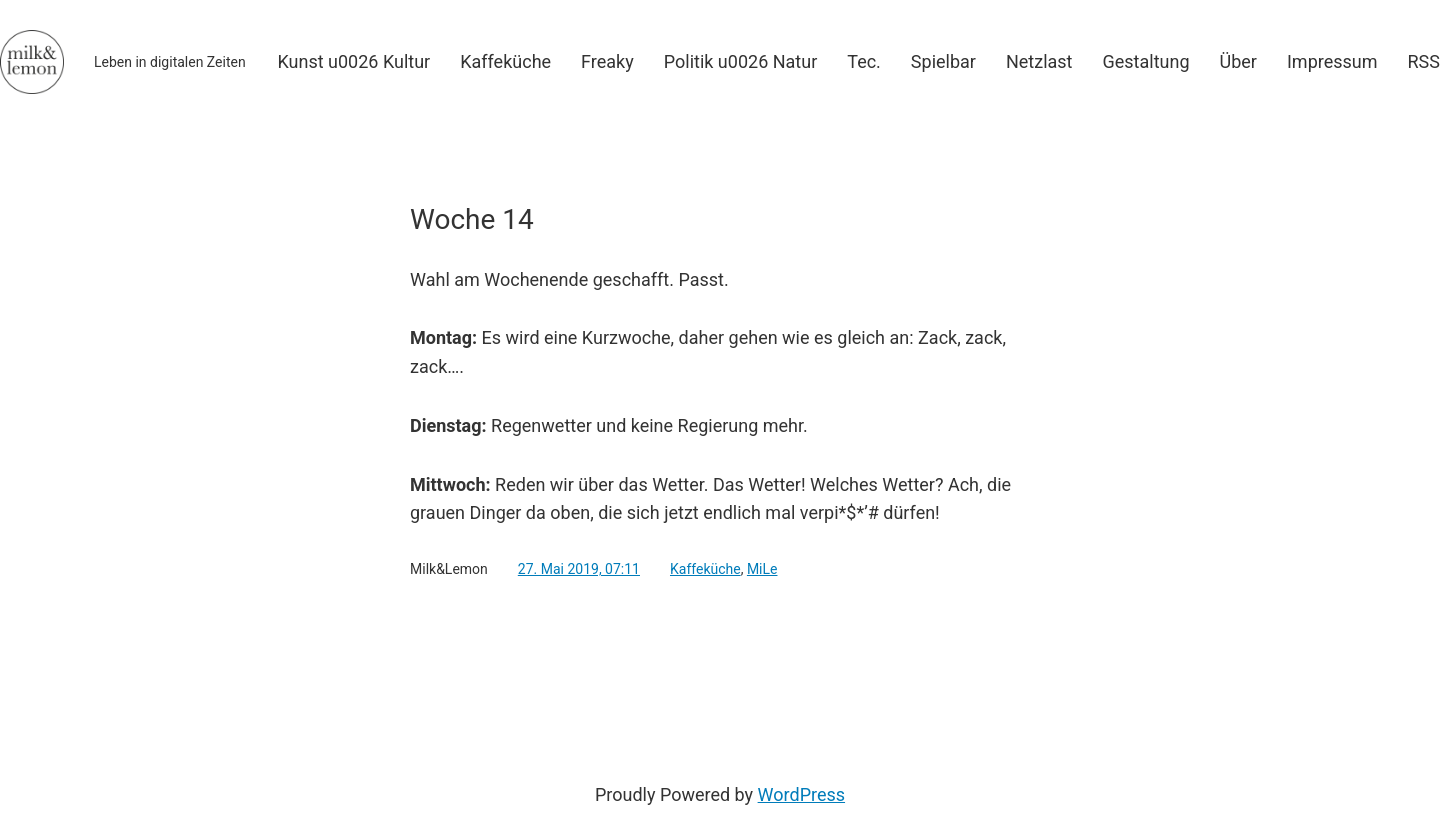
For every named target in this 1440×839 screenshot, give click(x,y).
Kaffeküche (705, 569)
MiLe (762, 569)
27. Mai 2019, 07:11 (579, 569)
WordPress (801, 794)
